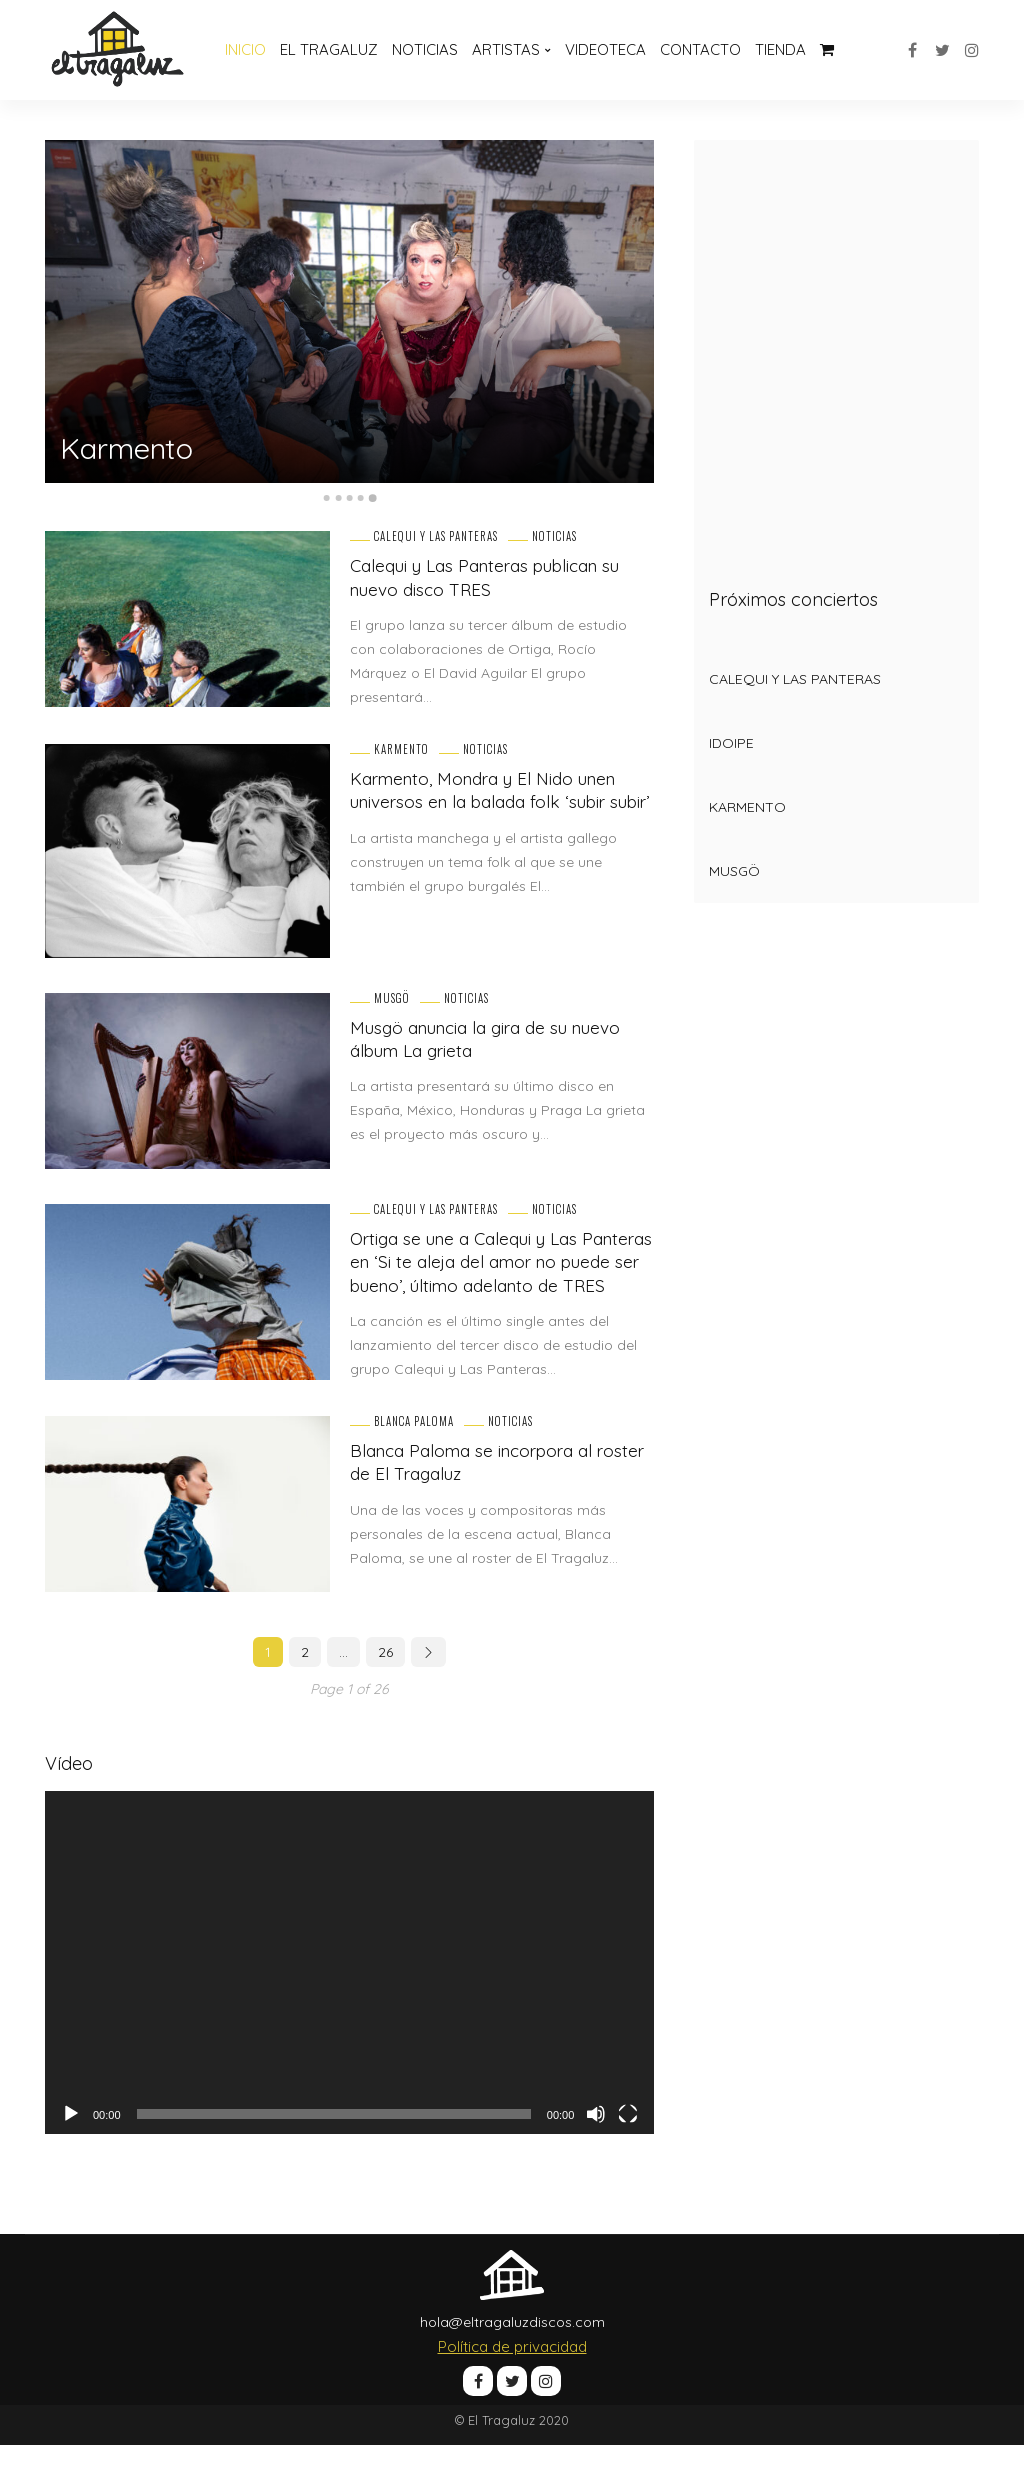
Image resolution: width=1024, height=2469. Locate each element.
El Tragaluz (329, 49)
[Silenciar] (596, 2137)
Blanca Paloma (414, 1444)
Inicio (245, 49)
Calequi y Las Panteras (436, 536)
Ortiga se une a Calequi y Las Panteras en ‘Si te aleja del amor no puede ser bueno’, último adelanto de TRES (499, 1273)
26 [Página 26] (385, 1676)
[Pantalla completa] (628, 2137)
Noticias (425, 49)
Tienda (780, 49)
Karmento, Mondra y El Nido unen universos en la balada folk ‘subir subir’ (492, 802)
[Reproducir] (71, 2137)
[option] (350, 311)
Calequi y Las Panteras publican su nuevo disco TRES (495, 577)
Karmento (136, 447)
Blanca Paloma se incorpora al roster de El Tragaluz (480, 1485)
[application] (349, 1986)
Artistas (506, 49)
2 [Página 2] (305, 1676)
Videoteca (605, 49)
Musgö (392, 998)
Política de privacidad (512, 2369)
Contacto (700, 49)
